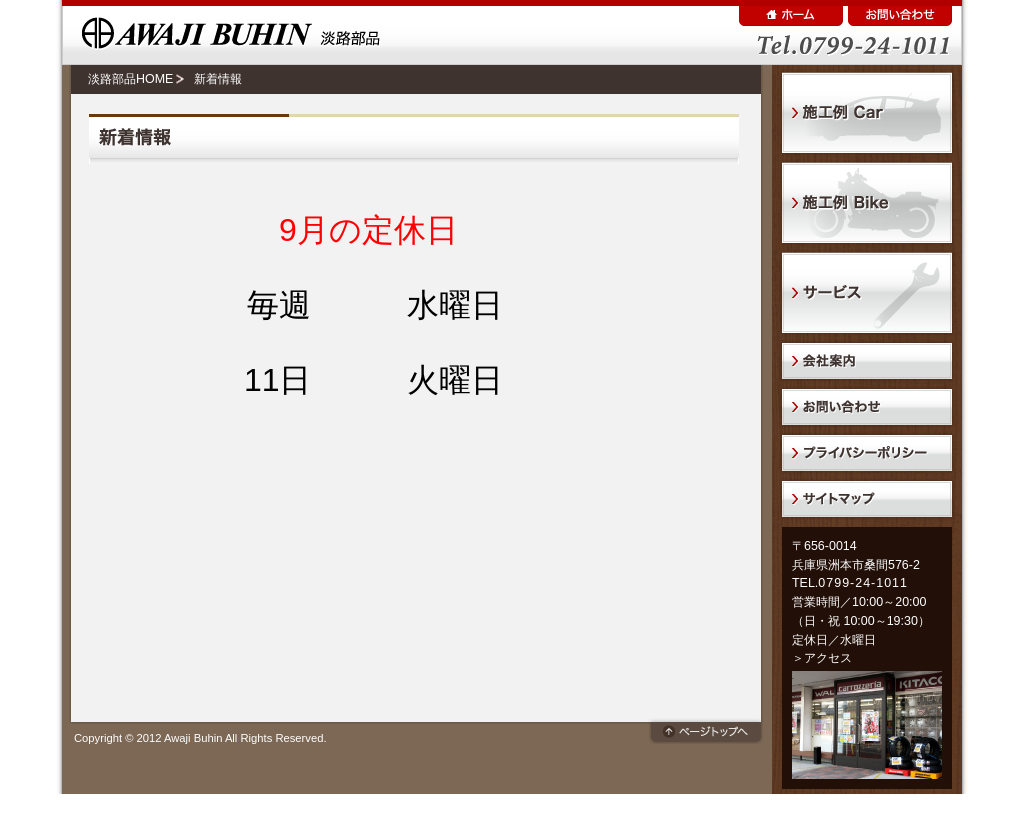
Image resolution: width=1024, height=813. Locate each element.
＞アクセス (822, 658)
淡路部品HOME (130, 79)
